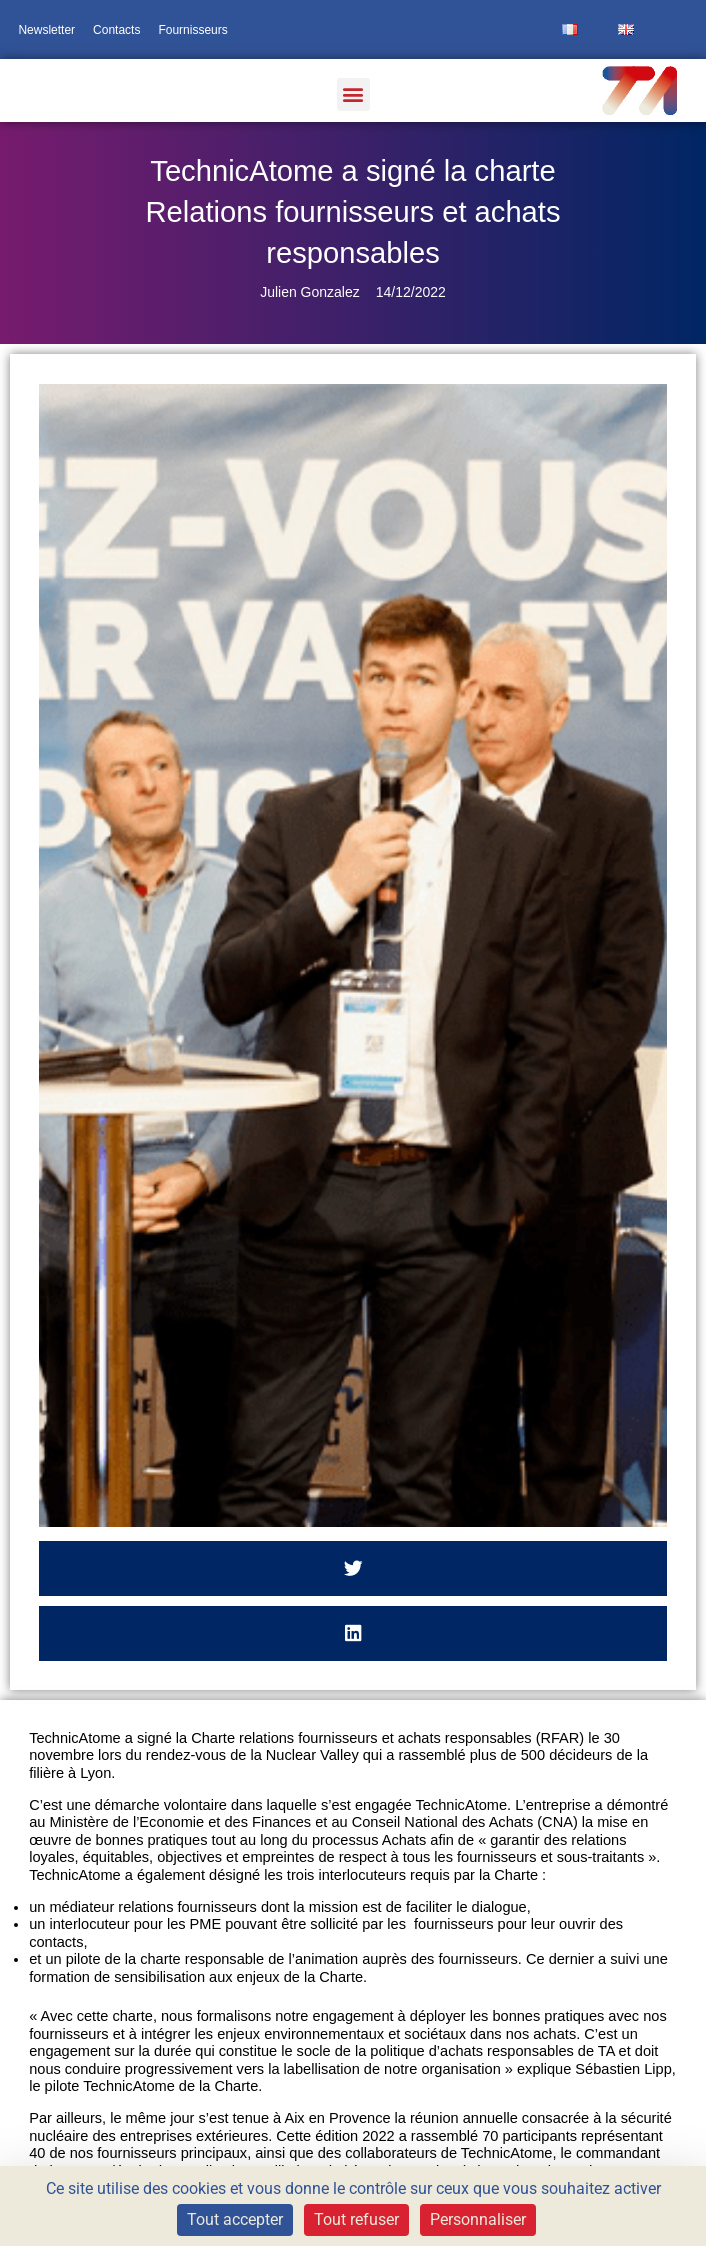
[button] (353, 94)
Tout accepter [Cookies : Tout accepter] (235, 2219)
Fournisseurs (192, 30)
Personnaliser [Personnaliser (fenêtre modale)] (478, 2219)
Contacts (116, 30)
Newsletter (46, 30)
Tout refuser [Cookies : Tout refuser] (356, 2219)
